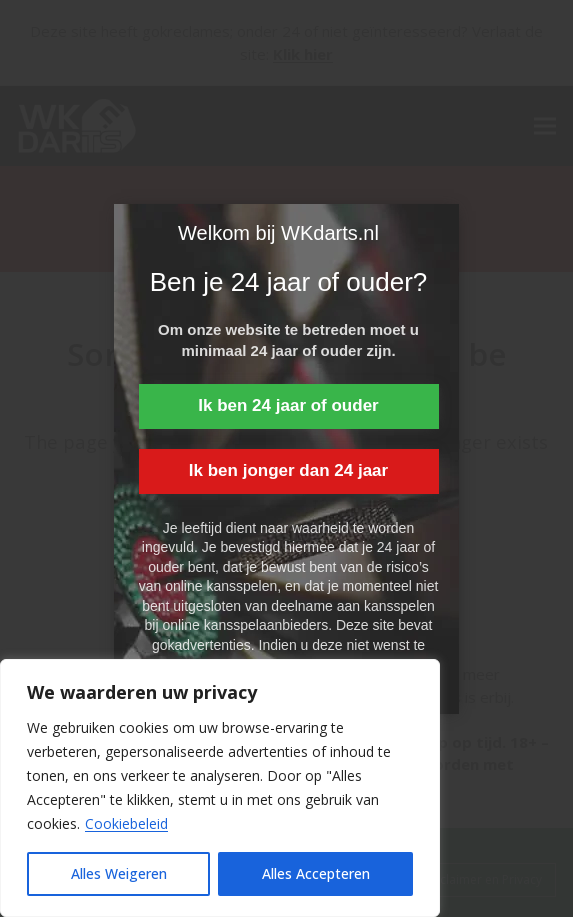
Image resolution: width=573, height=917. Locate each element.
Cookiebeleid (126, 823)
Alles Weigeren (119, 873)
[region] (220, 788)
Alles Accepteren (316, 873)
